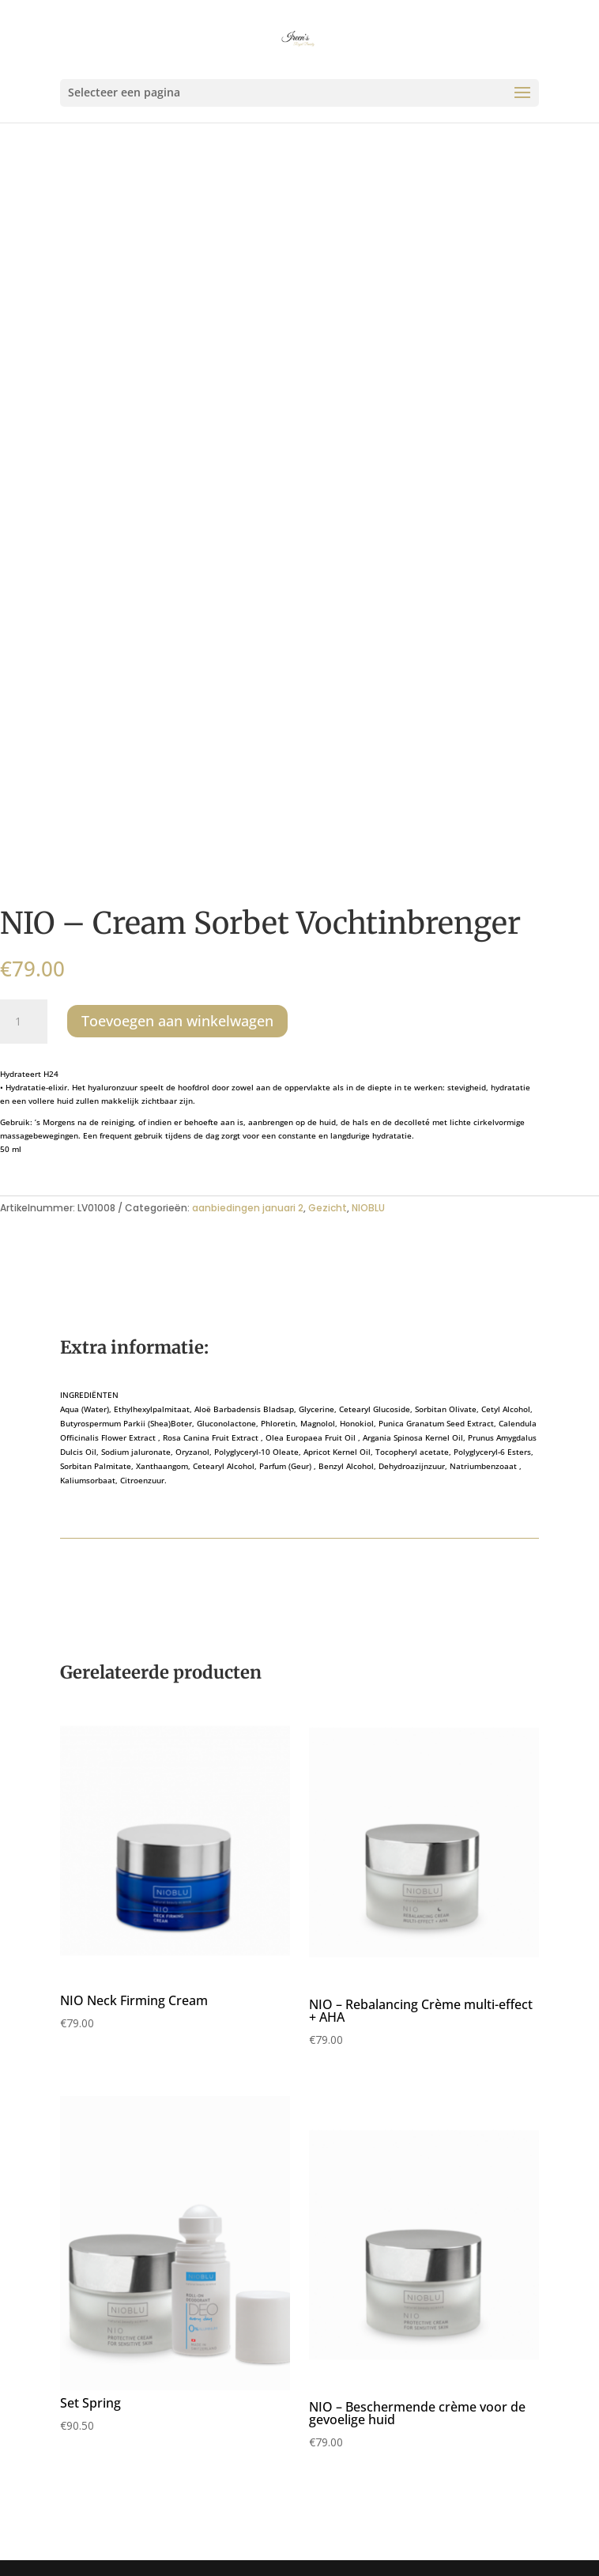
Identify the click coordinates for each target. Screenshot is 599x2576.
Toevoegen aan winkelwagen (177, 1020)
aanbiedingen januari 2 (247, 1207)
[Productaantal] (23, 1021)
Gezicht (327, 1207)
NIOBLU (368, 1207)
